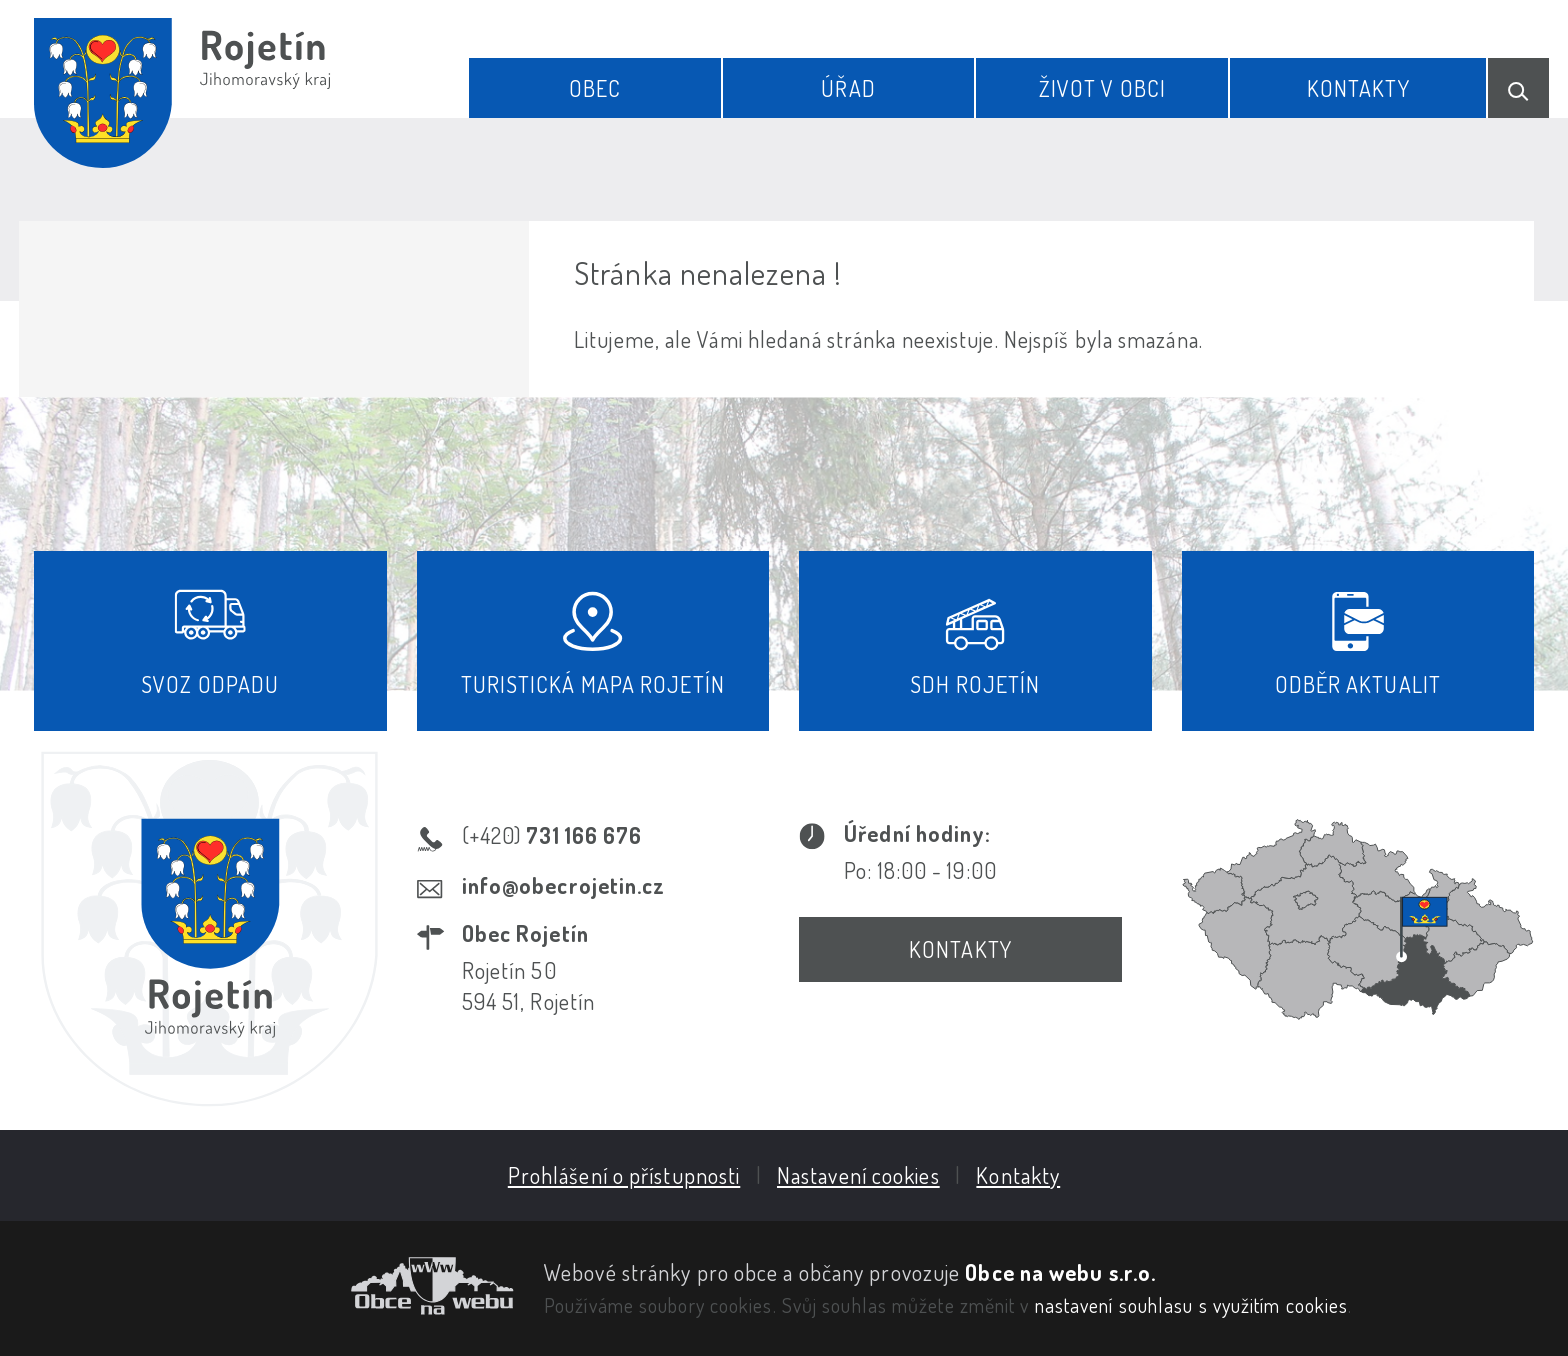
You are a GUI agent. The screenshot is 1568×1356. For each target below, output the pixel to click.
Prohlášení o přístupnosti (624, 1175)
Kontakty (1358, 88)
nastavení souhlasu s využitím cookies (1192, 1305)
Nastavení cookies (858, 1175)
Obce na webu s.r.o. (1060, 1272)
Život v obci (1102, 88)
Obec (595, 88)
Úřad (848, 88)
